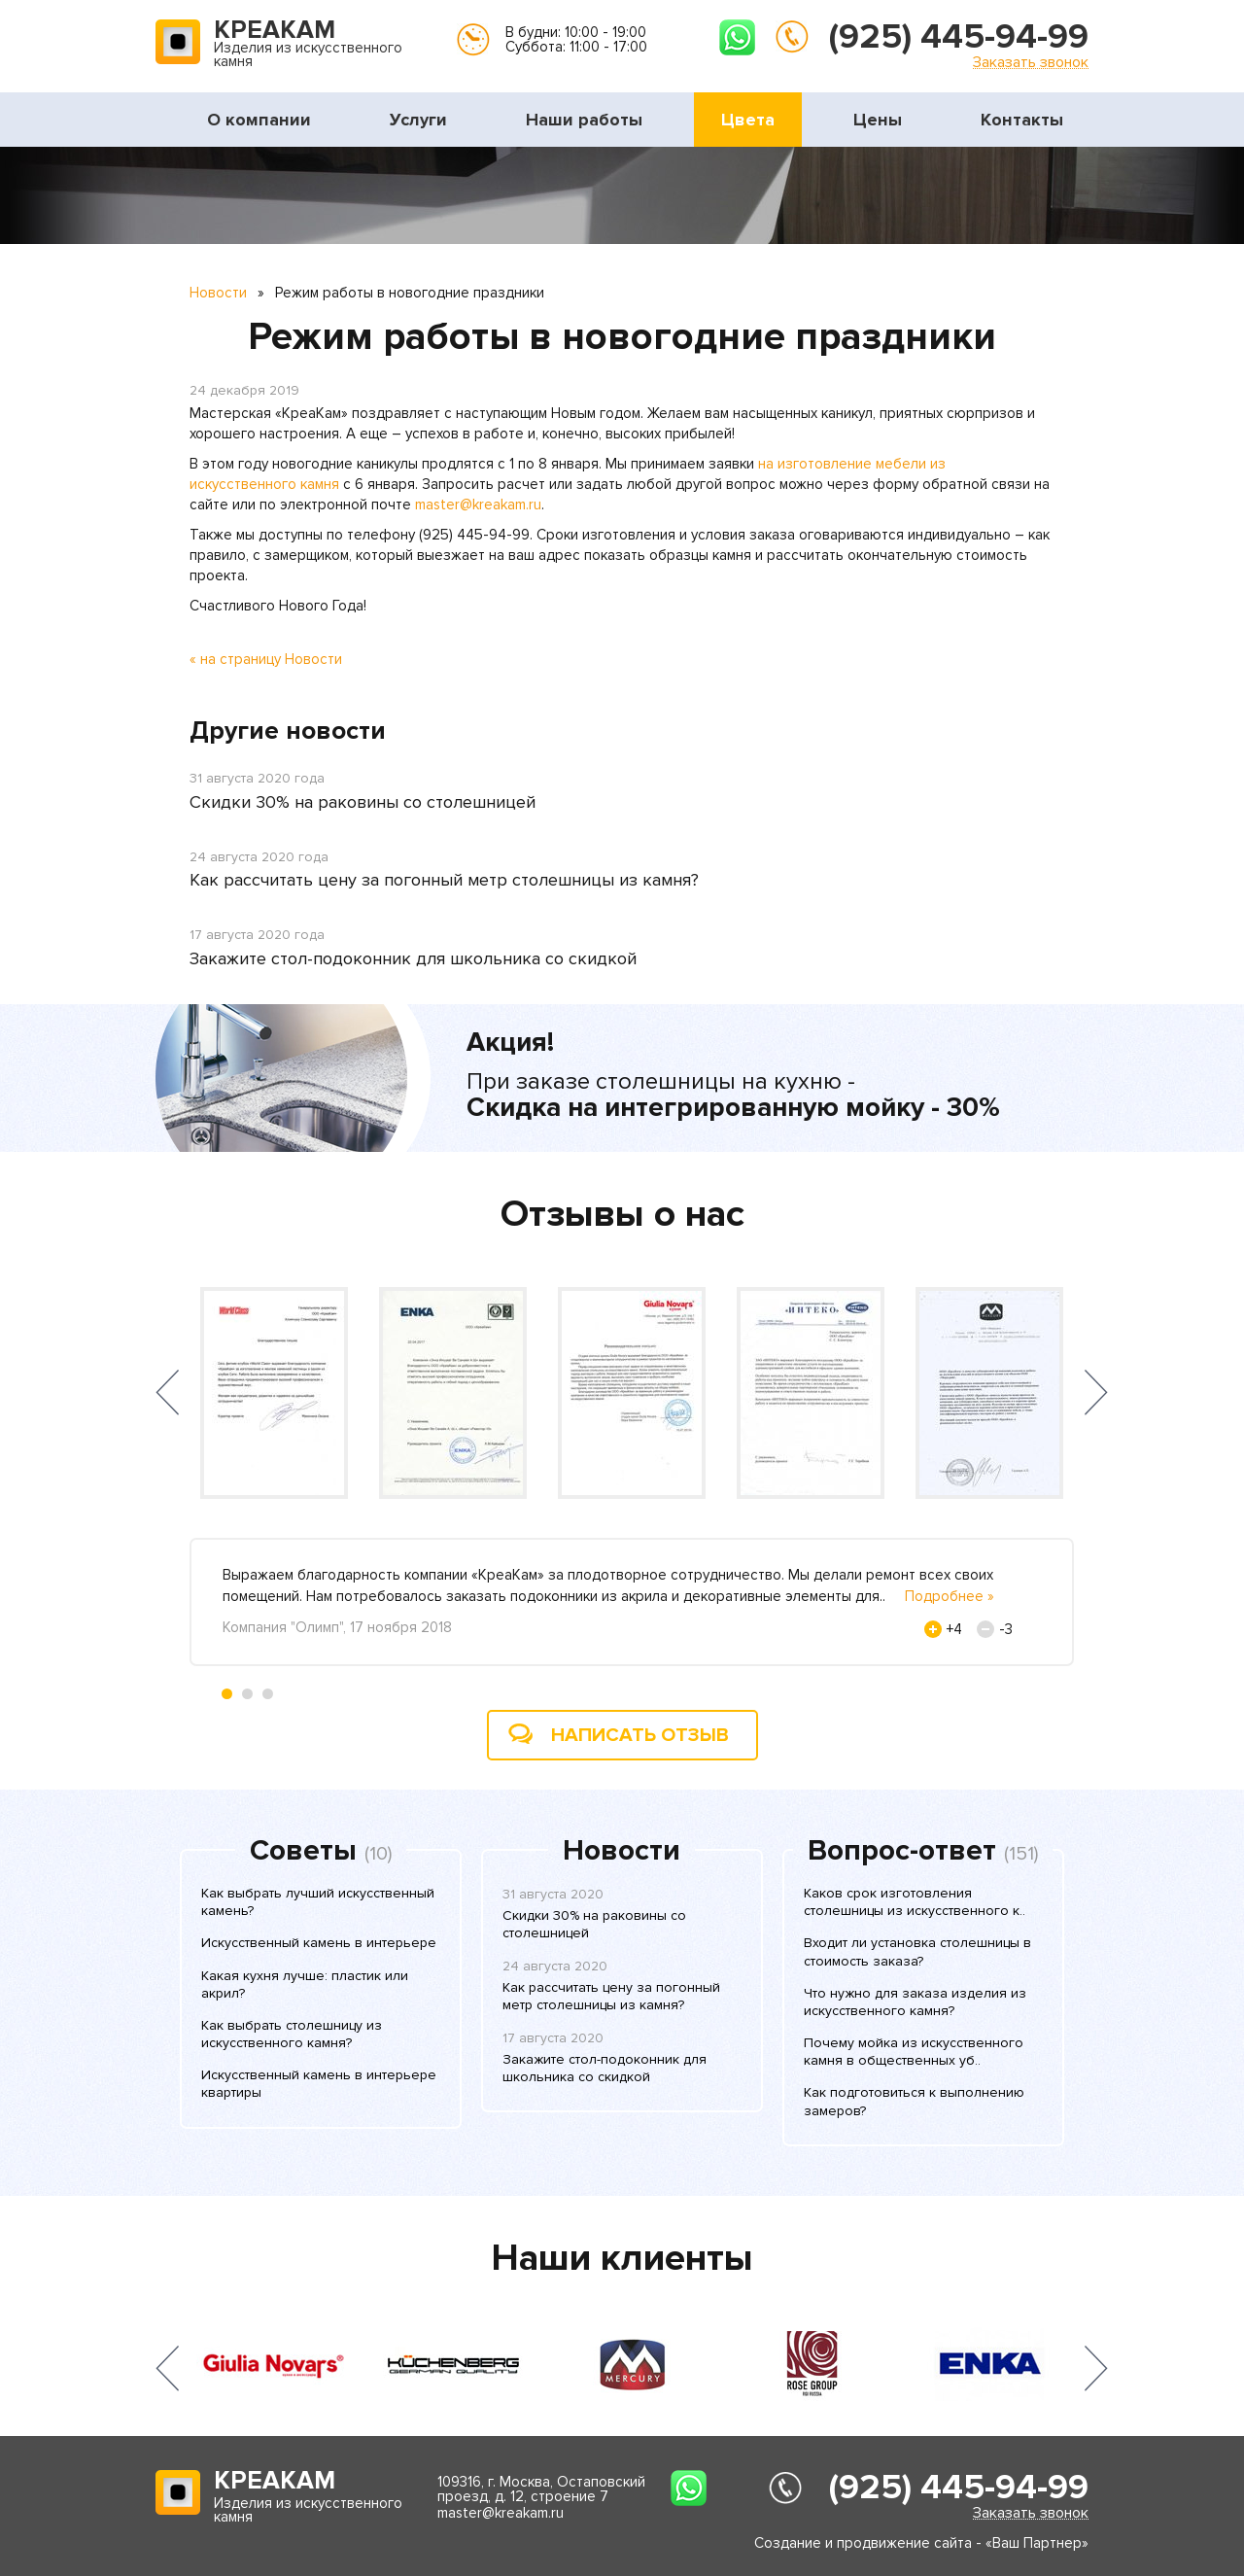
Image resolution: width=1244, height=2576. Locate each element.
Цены (877, 119)
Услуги (418, 119)
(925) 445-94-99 (958, 37)
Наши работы (584, 119)
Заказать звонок (1030, 61)
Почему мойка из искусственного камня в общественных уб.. (913, 2052)
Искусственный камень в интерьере (318, 1942)
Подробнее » (949, 1596)
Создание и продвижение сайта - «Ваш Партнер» (921, 2543)
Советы (303, 1850)
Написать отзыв (640, 1735)
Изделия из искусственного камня (308, 44)
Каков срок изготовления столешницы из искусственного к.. (914, 1902)
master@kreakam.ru (478, 504)
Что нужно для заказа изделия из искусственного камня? (915, 2002)
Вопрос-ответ (902, 1850)
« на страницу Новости (266, 659)
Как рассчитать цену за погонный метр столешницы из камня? (444, 879)
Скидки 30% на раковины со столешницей (363, 802)
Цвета (748, 119)
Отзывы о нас (622, 1214)
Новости (218, 292)
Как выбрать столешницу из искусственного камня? (291, 2034)
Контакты (1022, 119)
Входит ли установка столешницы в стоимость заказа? (917, 1951)
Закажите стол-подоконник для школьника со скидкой (413, 958)
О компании (259, 119)
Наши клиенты (622, 2258)
